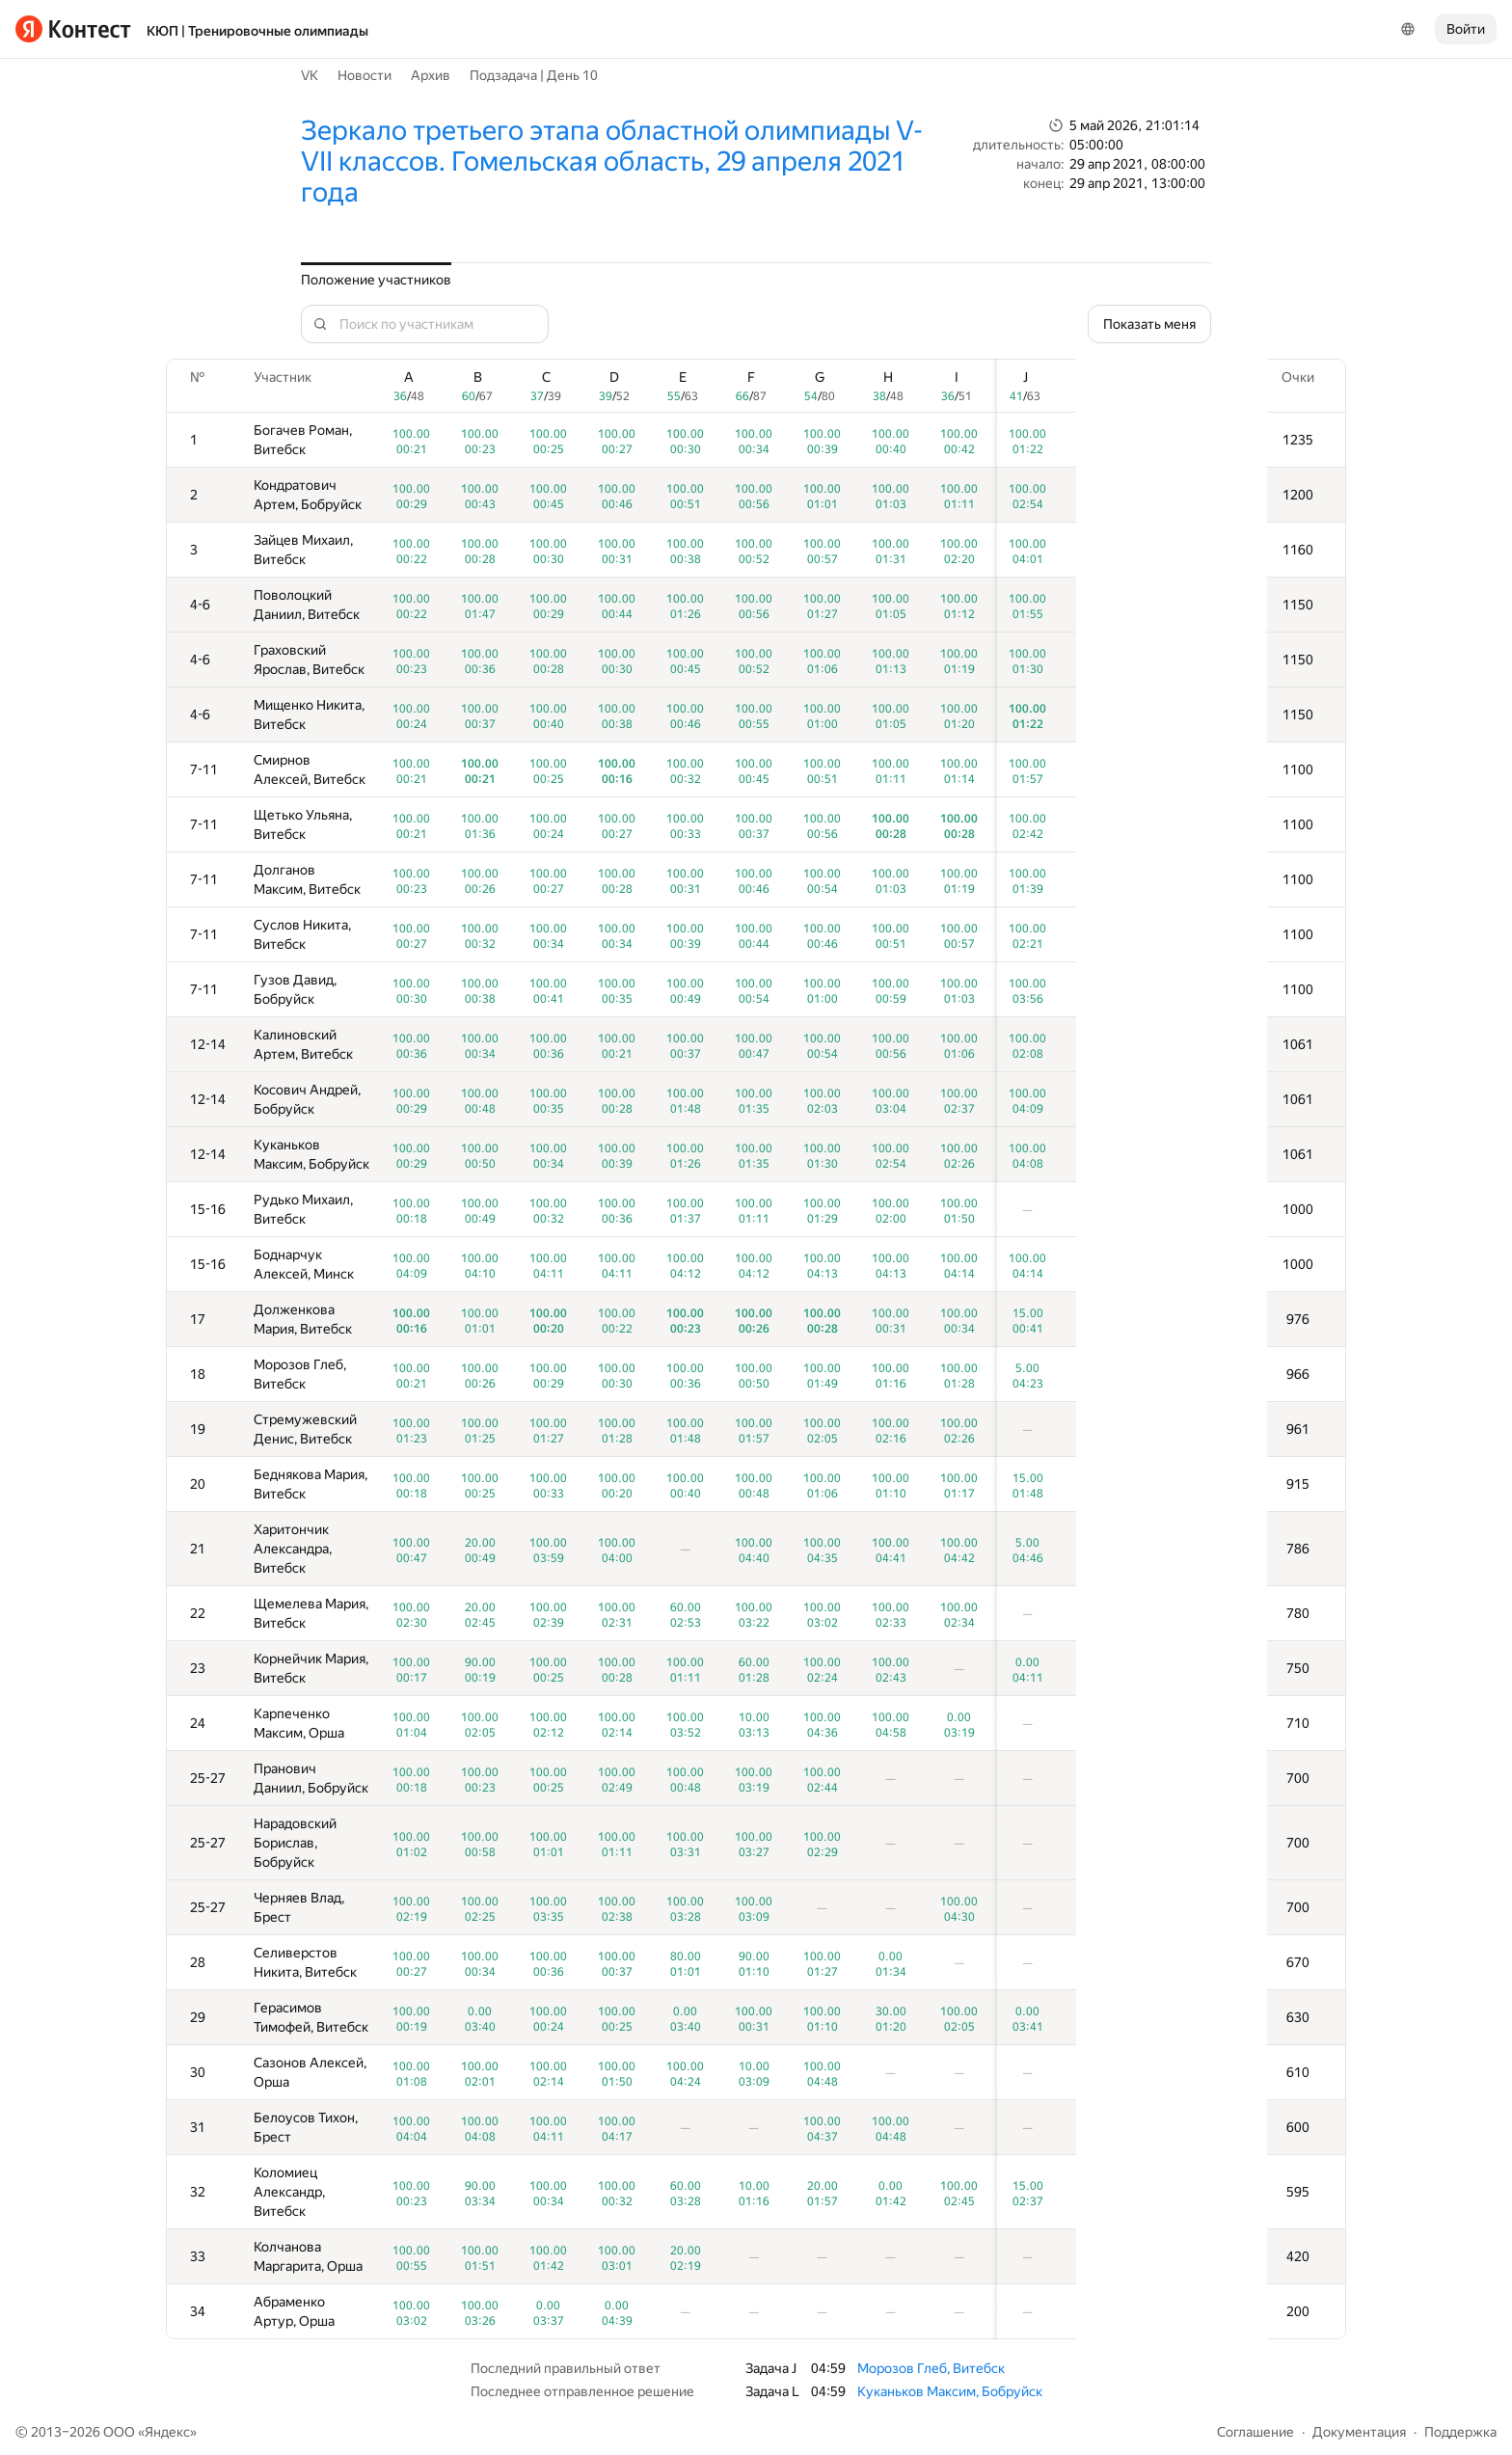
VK (309, 75)
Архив (430, 75)
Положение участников (376, 279)
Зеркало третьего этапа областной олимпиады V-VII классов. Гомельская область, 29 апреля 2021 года (612, 161)
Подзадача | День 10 (534, 75)
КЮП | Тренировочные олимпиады (257, 31)
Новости (365, 75)
